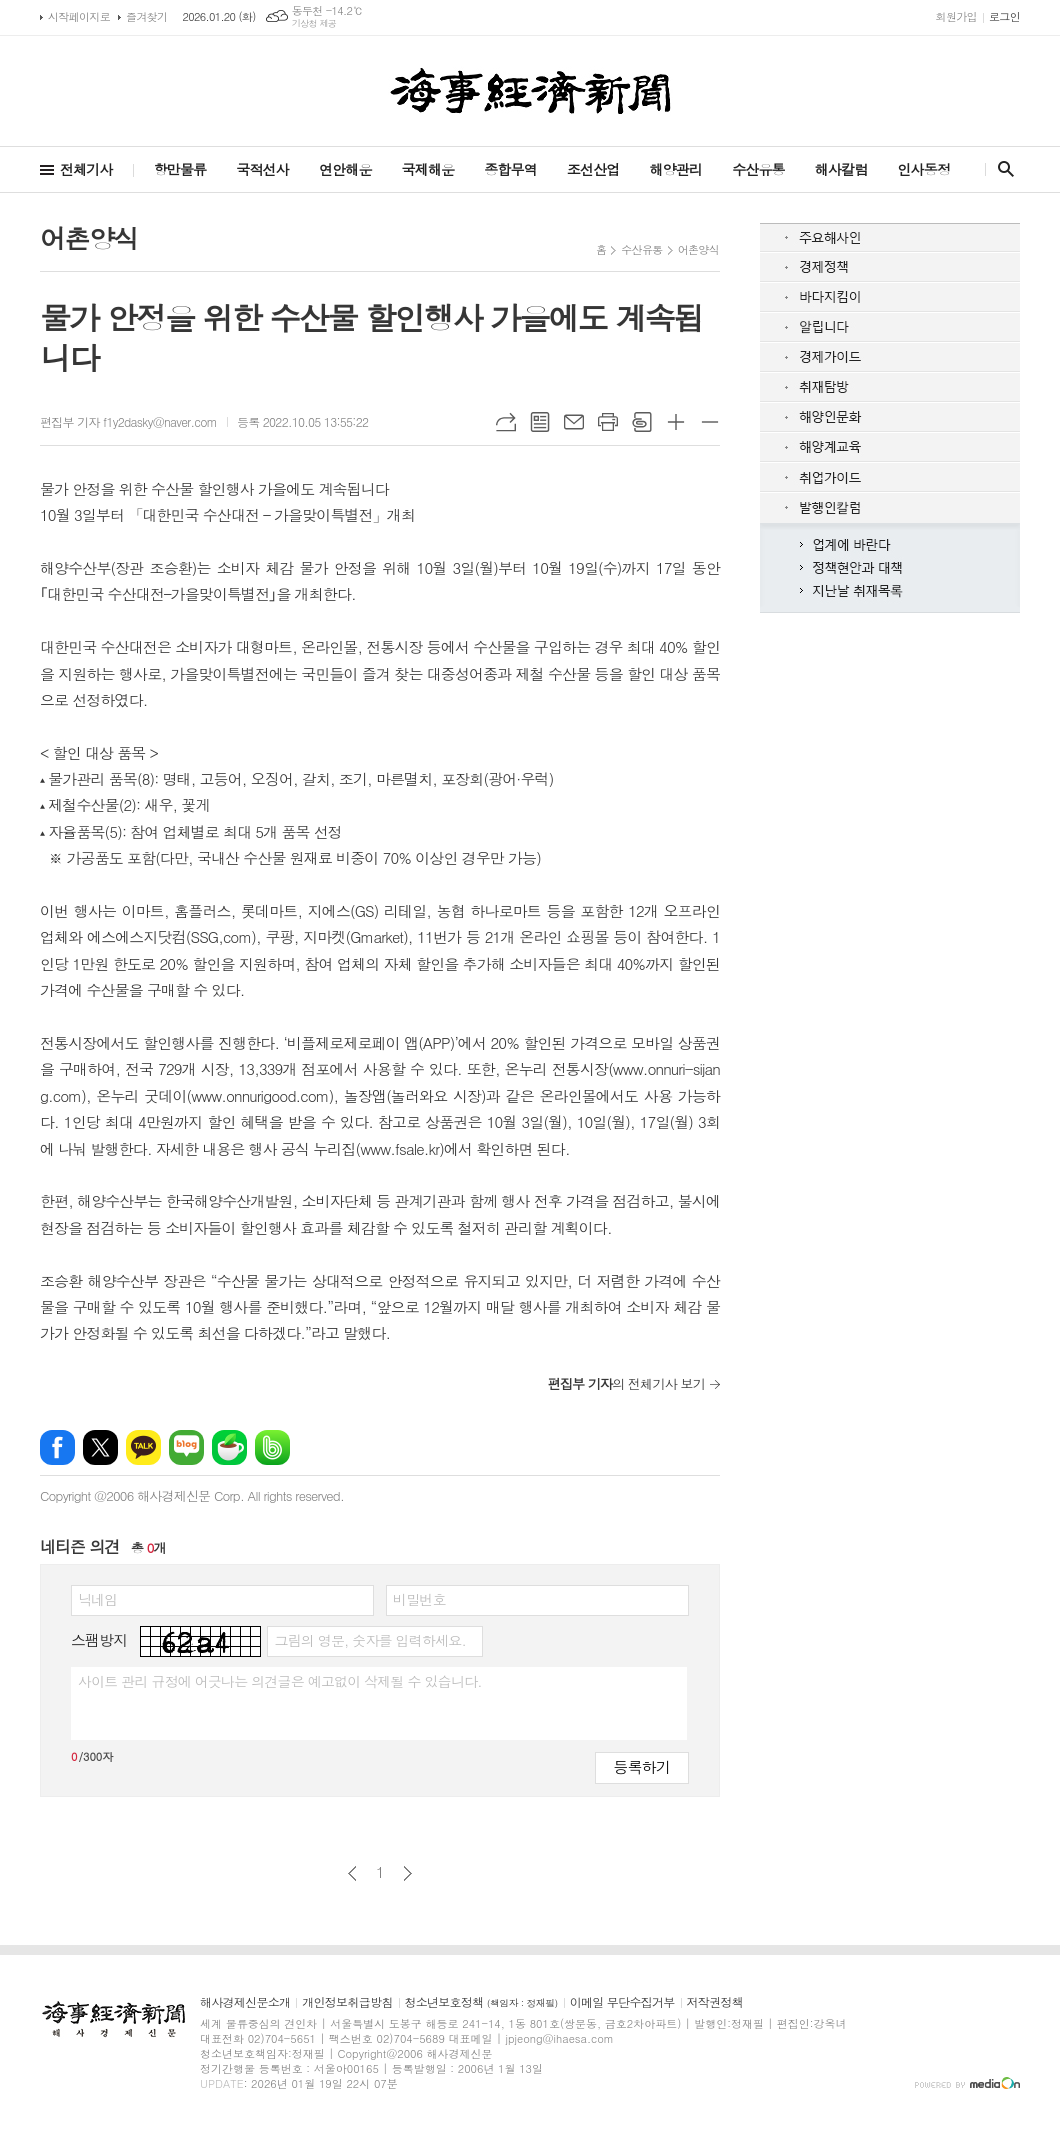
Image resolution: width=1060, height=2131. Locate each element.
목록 (540, 422)
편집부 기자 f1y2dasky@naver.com (128, 421)
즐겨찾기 (146, 16)
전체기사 (86, 169)
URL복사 (506, 422)
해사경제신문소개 (245, 2002)
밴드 (272, 1447)
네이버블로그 (186, 1447)
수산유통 (758, 169)
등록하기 (642, 1766)
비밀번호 (419, 1599)
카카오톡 (143, 1447)
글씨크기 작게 (710, 422)
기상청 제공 (314, 23)
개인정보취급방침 (347, 2002)
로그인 (1004, 16)
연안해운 (345, 169)
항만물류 (180, 169)
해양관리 (675, 169)
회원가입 (956, 16)
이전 (352, 1873)
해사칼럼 (841, 169)
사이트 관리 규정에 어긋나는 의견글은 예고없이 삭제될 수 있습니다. (280, 1681)
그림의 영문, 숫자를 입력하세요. (369, 1640)
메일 (574, 422)
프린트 (608, 422)
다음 (407, 1873)
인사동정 (923, 169)
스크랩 (642, 422)
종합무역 (510, 169)
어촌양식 (698, 249)
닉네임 (97, 1599)
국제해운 (428, 169)
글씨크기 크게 (676, 422)
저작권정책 (715, 2002)
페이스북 (57, 1447)
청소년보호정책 (481, 2002)
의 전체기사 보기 (626, 1383)
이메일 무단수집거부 (622, 2002)
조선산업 (593, 169)
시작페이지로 (79, 16)
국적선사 (262, 169)
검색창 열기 (1001, 169)
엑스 (100, 1447)
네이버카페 (229, 1447)
